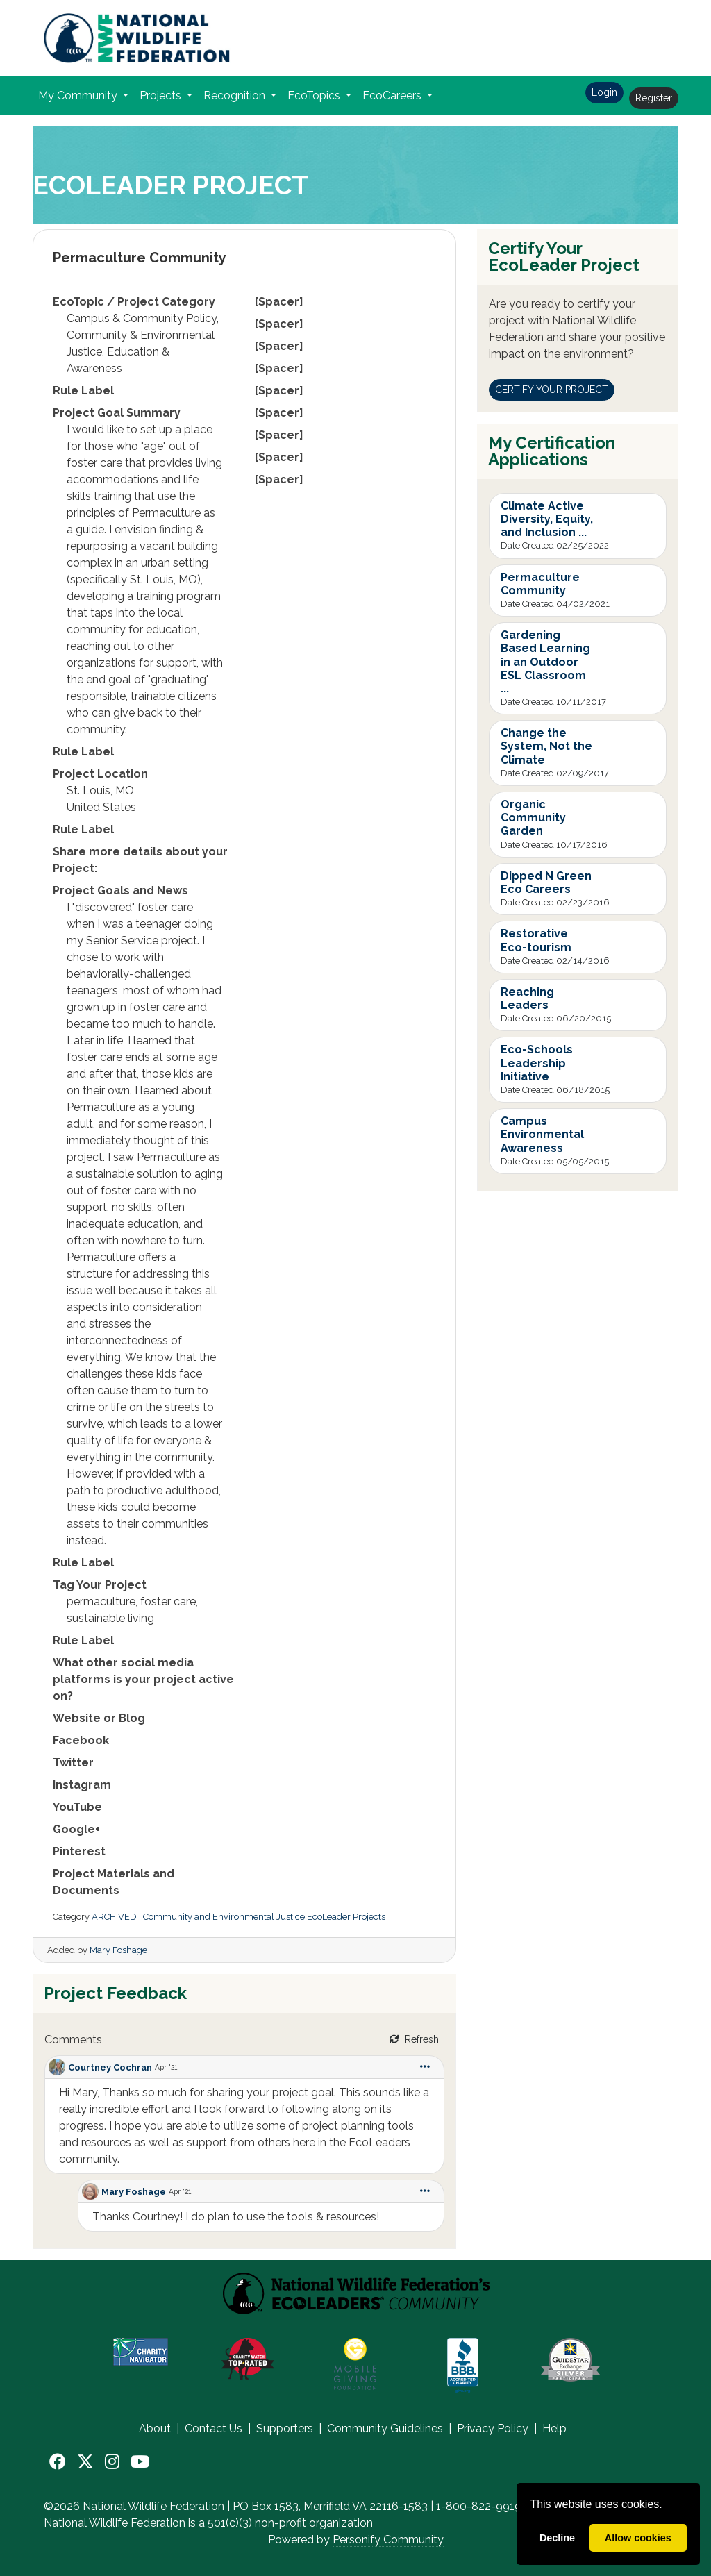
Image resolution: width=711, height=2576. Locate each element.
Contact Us (213, 2428)
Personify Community (388, 2539)
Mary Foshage (118, 1950)
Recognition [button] (235, 95)
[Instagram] (112, 2462)
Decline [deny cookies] (557, 2537)
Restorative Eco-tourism (536, 940)
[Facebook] (58, 2462)
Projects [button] (162, 95)
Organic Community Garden (533, 817)
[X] (85, 2462)
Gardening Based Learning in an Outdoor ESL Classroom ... (545, 661)
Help (554, 2428)
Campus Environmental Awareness (542, 1134)
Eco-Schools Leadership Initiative (537, 1062)
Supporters (284, 2428)
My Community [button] (79, 95)
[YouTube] (140, 2462)
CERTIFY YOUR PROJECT (551, 389)
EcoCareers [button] (393, 95)
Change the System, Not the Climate (546, 746)
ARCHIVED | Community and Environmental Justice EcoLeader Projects (238, 1917)
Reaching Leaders (527, 998)
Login (604, 92)
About (155, 2428)
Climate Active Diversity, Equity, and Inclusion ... (547, 519)
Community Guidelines (385, 2428)
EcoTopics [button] (315, 95)
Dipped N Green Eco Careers (546, 882)
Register (653, 97)
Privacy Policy (492, 2428)
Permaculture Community (540, 584)
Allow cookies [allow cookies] (638, 2537)
